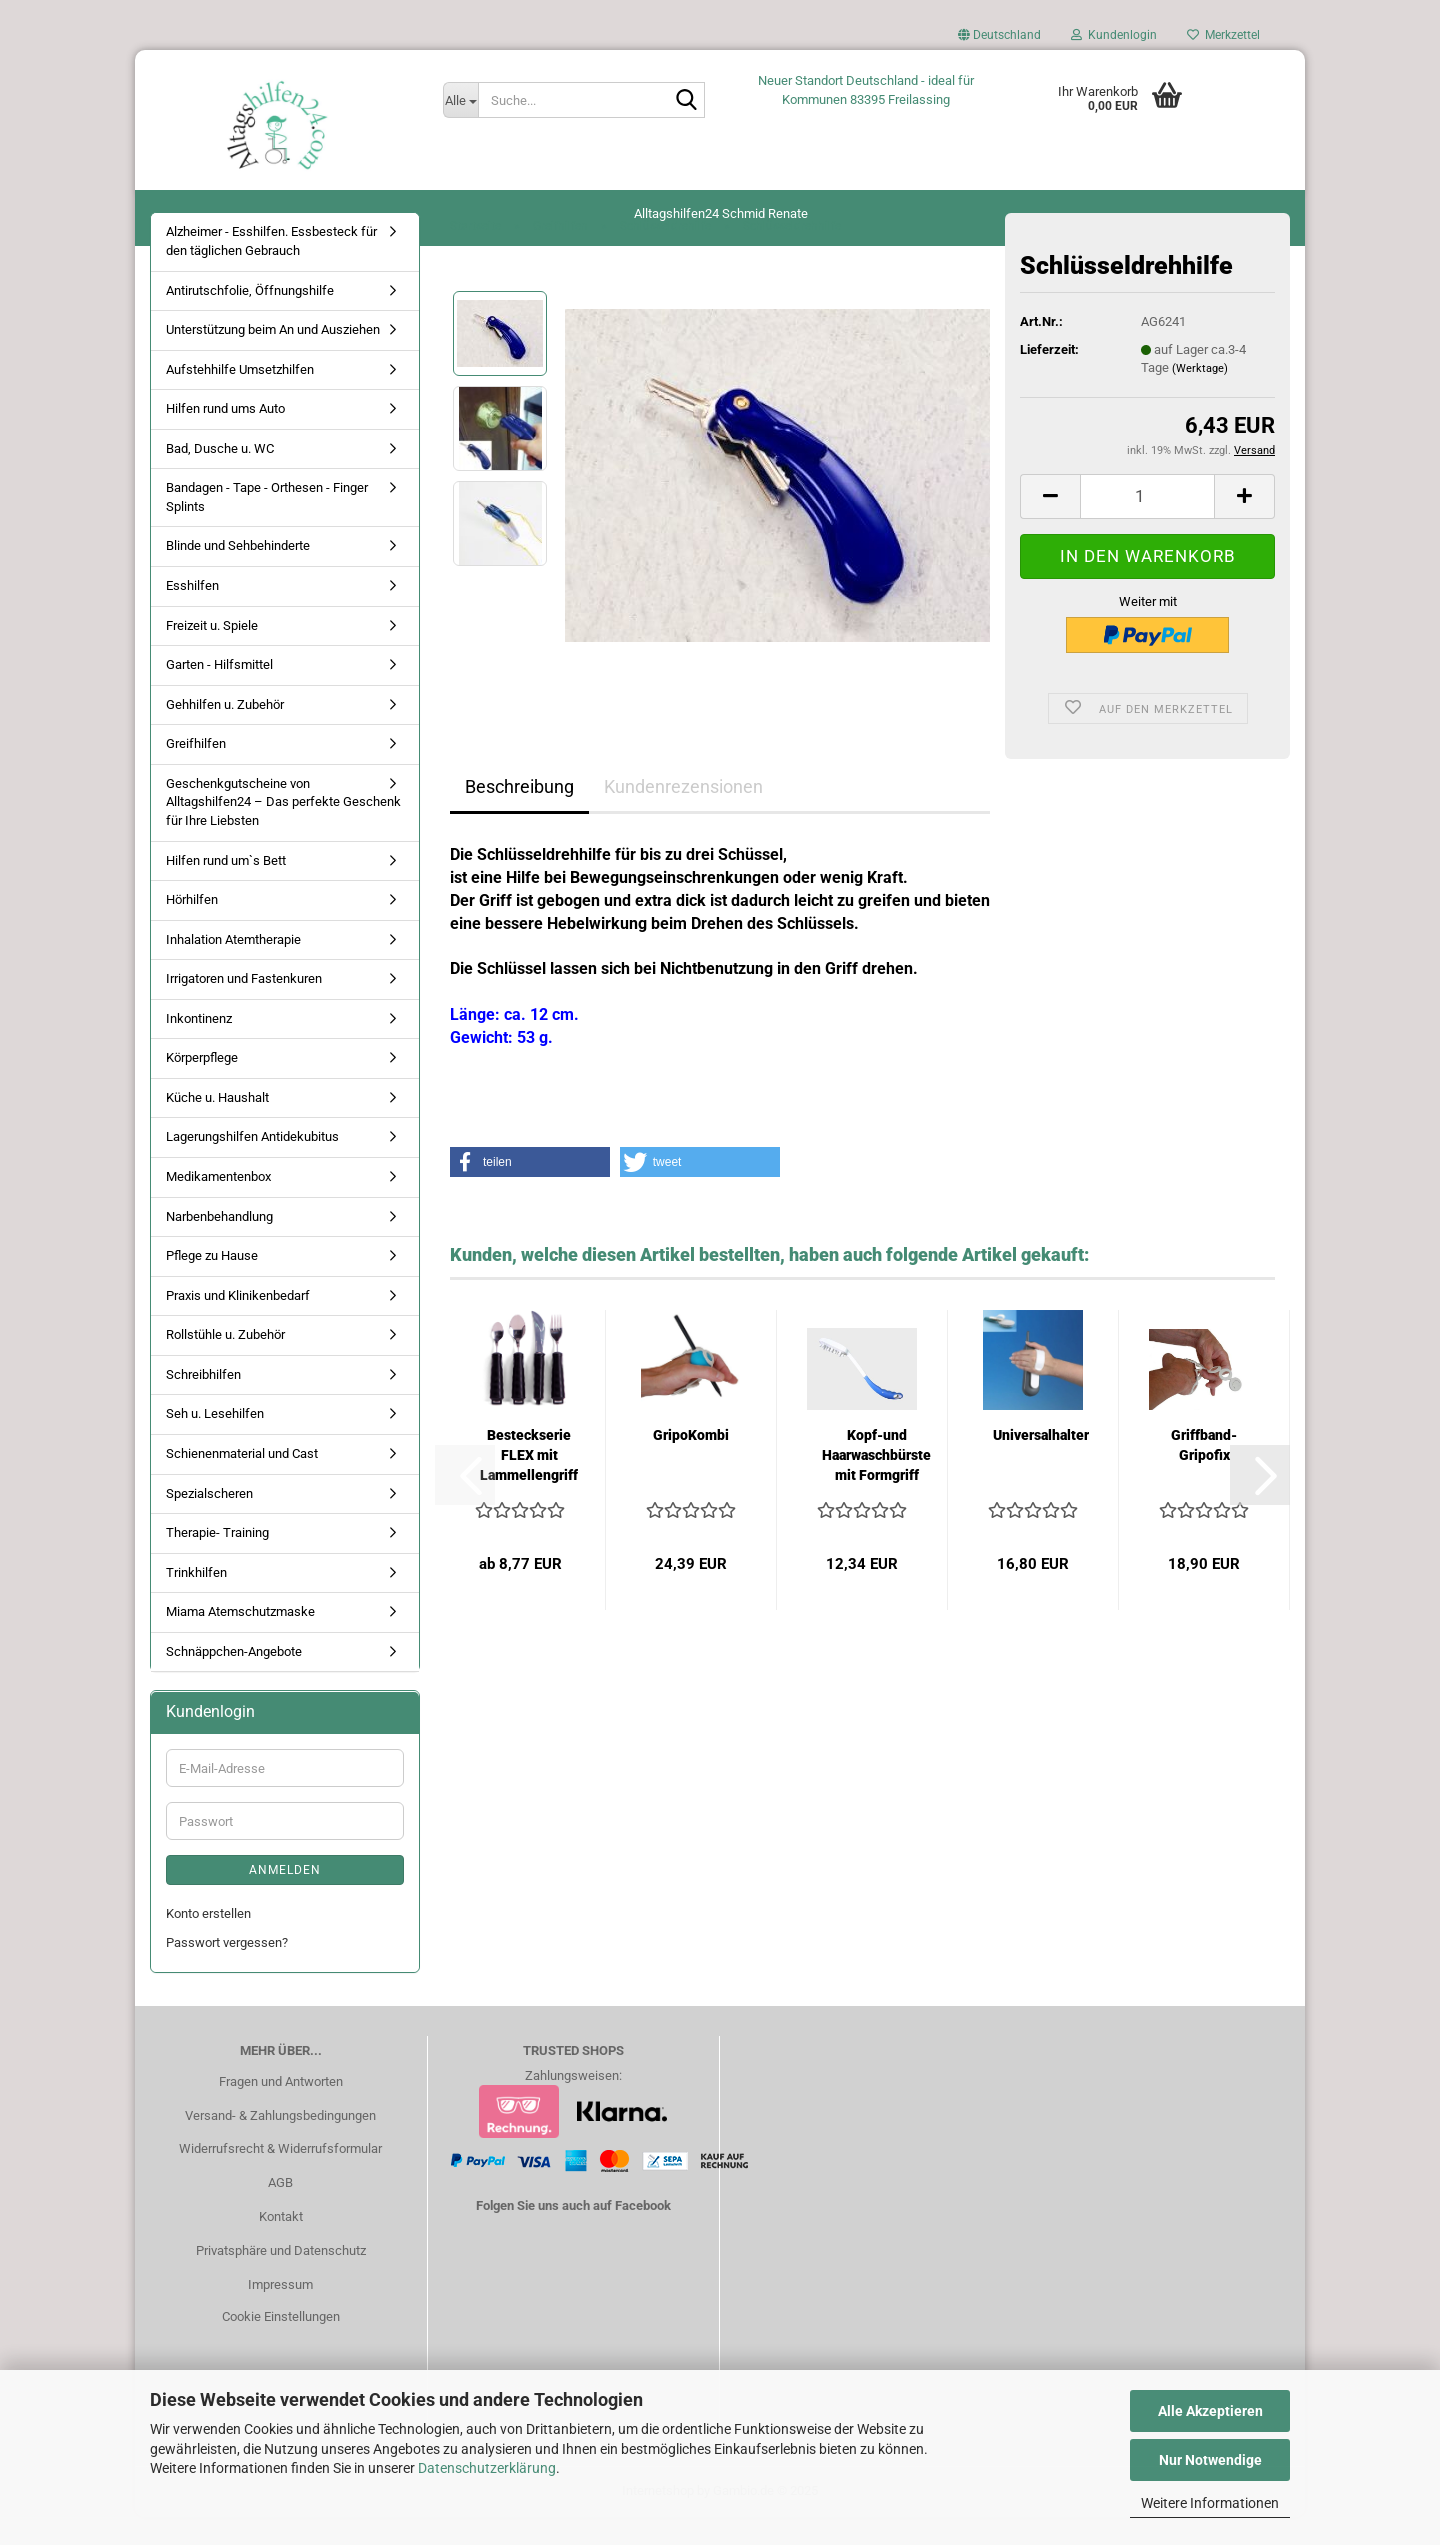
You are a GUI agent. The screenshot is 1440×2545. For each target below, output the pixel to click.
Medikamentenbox (218, 1204)
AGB (280, 2210)
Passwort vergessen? (227, 1969)
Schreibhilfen (203, 1401)
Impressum (280, 2312)
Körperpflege (202, 1085)
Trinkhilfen (196, 1599)
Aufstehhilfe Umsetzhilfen (240, 396)
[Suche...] (461, 100)
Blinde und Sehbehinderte (238, 573)
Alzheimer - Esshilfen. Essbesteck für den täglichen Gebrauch (271, 269)
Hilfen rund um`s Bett (226, 887)
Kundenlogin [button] (1114, 35)
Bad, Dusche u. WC (220, 475)
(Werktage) (1200, 396)
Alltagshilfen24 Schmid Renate (721, 213)
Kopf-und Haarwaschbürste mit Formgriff (876, 1483)
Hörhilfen (192, 927)
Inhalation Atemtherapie (233, 966)
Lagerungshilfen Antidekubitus (252, 1164)
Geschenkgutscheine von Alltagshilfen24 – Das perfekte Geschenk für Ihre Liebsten (283, 829)
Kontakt (281, 2244)
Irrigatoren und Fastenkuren (244, 1006)
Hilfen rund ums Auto (225, 436)
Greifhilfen (196, 771)
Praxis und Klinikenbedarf (238, 1322)
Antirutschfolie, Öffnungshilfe (250, 317)
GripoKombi (691, 1463)
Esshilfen (192, 613)
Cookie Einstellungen (281, 2343)
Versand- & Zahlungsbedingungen (280, 2142)
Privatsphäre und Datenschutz (281, 2278)
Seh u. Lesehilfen (215, 1441)
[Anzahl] (1147, 523)
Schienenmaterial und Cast (242, 1481)
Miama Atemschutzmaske (240, 1639)
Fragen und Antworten (281, 2108)
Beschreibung (519, 814)
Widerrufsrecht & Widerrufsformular (280, 2176)
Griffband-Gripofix (1204, 1473)
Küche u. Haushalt (217, 1125)
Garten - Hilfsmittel (219, 692)
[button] (999, 40)
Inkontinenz (199, 1045)
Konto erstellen (208, 1941)
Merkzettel (1223, 35)
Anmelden (285, 1898)
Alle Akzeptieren (1210, 2411)
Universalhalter (1041, 1463)
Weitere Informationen (1210, 2503)
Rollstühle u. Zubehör (225, 1362)
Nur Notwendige (1210, 2460)
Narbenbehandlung (219, 1243)
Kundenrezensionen (683, 814)
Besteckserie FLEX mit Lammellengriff (529, 1483)
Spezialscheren (209, 1520)
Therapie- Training (217, 1560)
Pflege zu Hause (212, 1283)
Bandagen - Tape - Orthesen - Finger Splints (267, 525)
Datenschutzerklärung (487, 2468)
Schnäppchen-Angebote (234, 1678)
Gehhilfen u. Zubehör (225, 731)
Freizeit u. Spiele (212, 652)
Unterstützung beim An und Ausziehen (273, 357)
